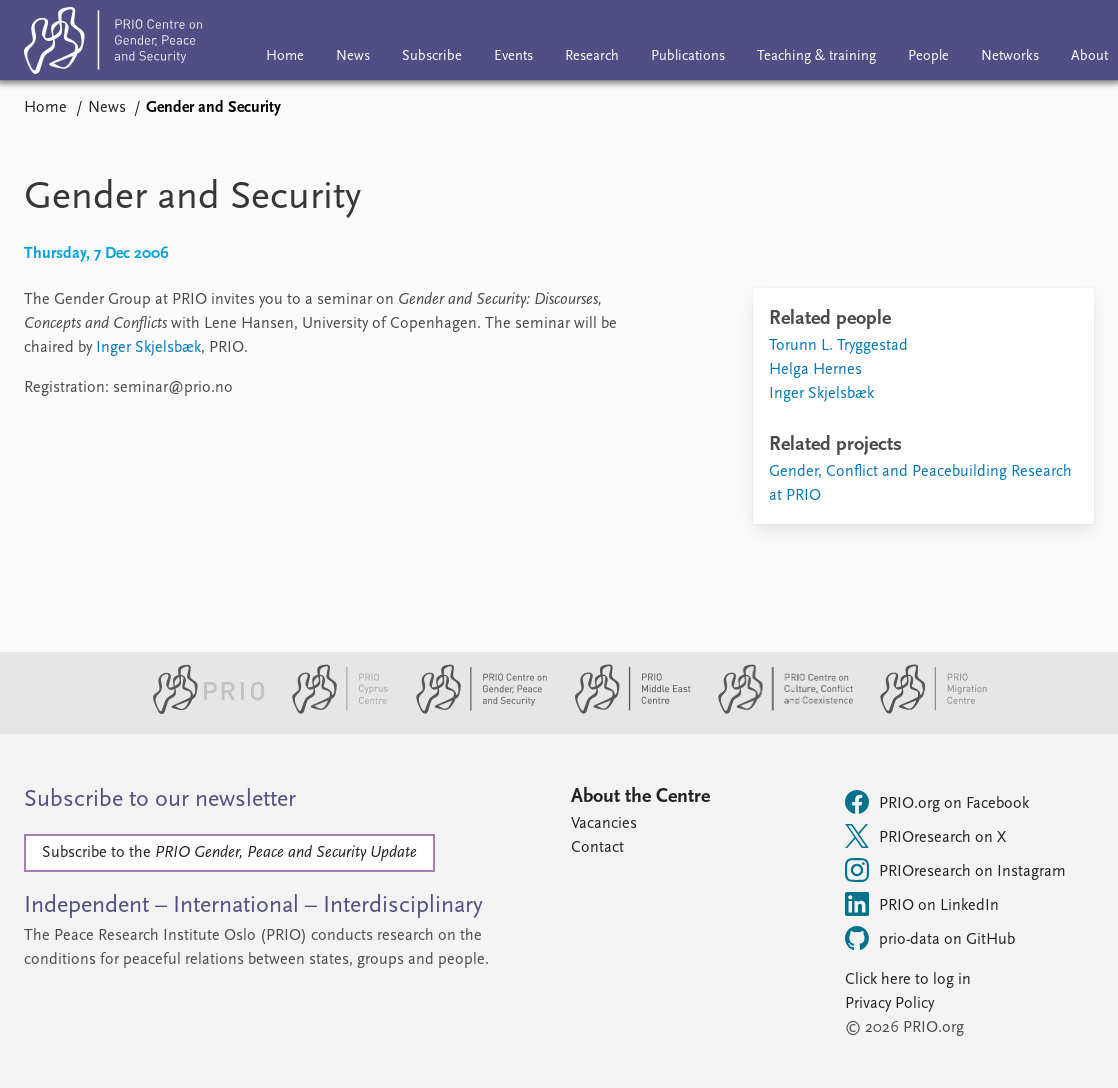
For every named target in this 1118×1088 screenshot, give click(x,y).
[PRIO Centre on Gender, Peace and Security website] (473, 710)
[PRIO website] (200, 710)
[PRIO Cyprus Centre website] (332, 710)
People (928, 56)
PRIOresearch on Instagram (955, 870)
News (353, 56)
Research (592, 56)
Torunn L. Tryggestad (838, 346)
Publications (688, 56)
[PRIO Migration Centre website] (923, 710)
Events (513, 56)
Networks (1010, 56)
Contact (597, 848)
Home (285, 56)
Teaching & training (816, 56)
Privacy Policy (889, 1004)
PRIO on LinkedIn (922, 904)
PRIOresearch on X (925, 836)
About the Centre (640, 797)
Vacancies (604, 824)
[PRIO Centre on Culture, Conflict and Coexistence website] (777, 710)
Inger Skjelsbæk (148, 348)
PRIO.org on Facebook (937, 802)
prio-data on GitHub (930, 938)
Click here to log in (908, 980)
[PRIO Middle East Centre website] (624, 710)
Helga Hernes (815, 370)
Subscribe (432, 56)
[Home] (113, 44)
